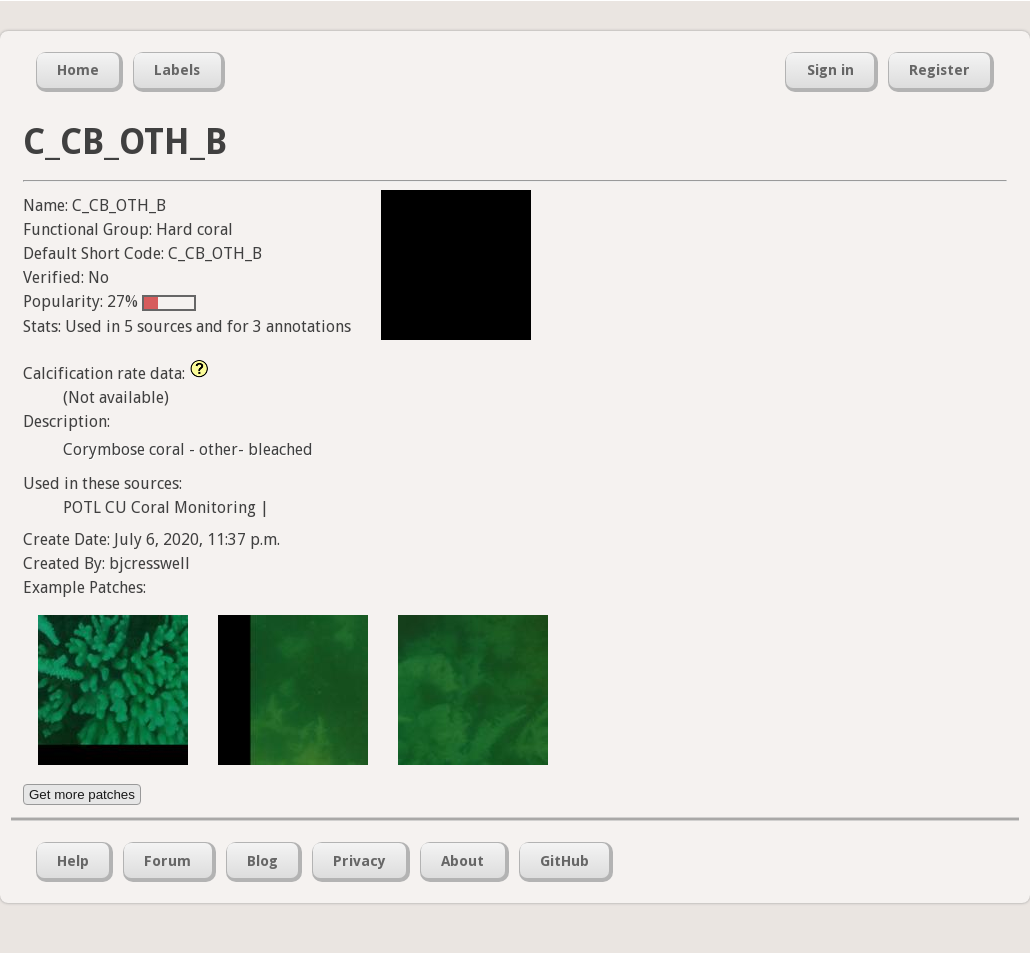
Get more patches (82, 794)
